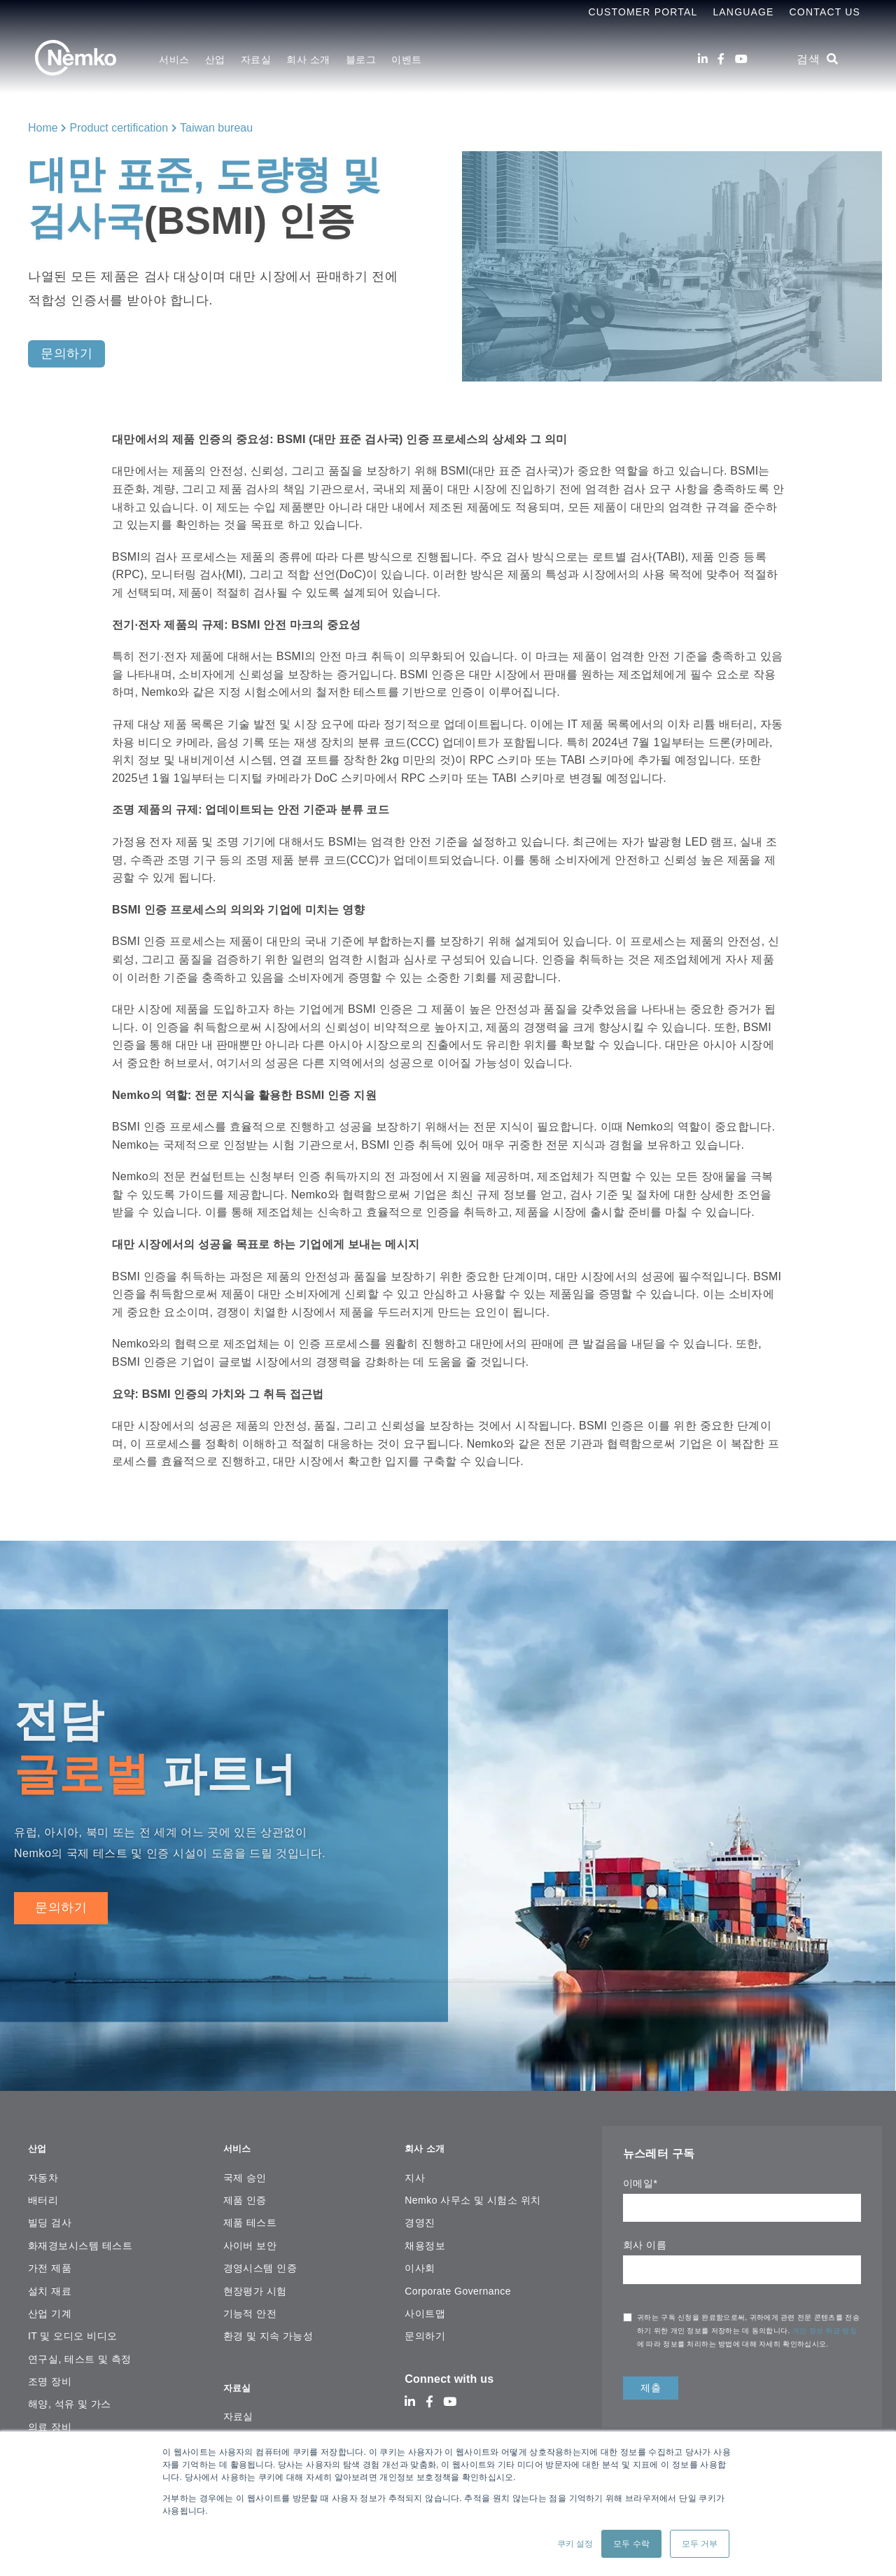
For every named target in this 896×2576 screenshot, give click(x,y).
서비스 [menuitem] (174, 59)
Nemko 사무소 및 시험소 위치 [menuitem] (472, 2192)
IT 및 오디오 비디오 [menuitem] (73, 2328)
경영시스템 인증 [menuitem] (260, 2260)
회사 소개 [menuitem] (308, 59)
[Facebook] (721, 59)
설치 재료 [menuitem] (49, 2282)
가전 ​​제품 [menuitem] (49, 2260)
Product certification (119, 128)
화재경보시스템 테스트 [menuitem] (80, 2237)
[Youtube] (741, 59)
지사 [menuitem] (415, 2169)
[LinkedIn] (703, 59)
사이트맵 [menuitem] (425, 2305)
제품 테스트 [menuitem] (250, 2214)
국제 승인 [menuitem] (245, 2169)
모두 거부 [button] (700, 2544)
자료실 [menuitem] (256, 59)
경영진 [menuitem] (420, 2214)
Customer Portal (642, 12)
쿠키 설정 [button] (575, 2544)
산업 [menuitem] (215, 59)
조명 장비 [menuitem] (49, 2373)
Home (43, 128)
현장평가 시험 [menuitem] (255, 2282)
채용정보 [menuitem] (425, 2237)
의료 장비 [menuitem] (49, 2418)
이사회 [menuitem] (420, 2260)
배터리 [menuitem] (43, 2192)
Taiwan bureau (216, 128)
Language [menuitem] (743, 12)
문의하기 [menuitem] (425, 2328)
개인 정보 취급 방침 (824, 2330)
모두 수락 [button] (631, 2544)
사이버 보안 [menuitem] (250, 2237)
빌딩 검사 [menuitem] (49, 2214)
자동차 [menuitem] (43, 2169)
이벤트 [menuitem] (406, 59)
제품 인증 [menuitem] (245, 2192)
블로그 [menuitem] (361, 59)
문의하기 (61, 1907)
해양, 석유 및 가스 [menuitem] (69, 2396)
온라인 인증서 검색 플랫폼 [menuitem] (283, 2423)
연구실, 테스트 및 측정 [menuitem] (80, 2350)
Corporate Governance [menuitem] (458, 2282)
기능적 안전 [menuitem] (250, 2305)
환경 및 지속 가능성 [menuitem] (268, 2328)
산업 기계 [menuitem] (49, 2305)
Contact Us (825, 12)
